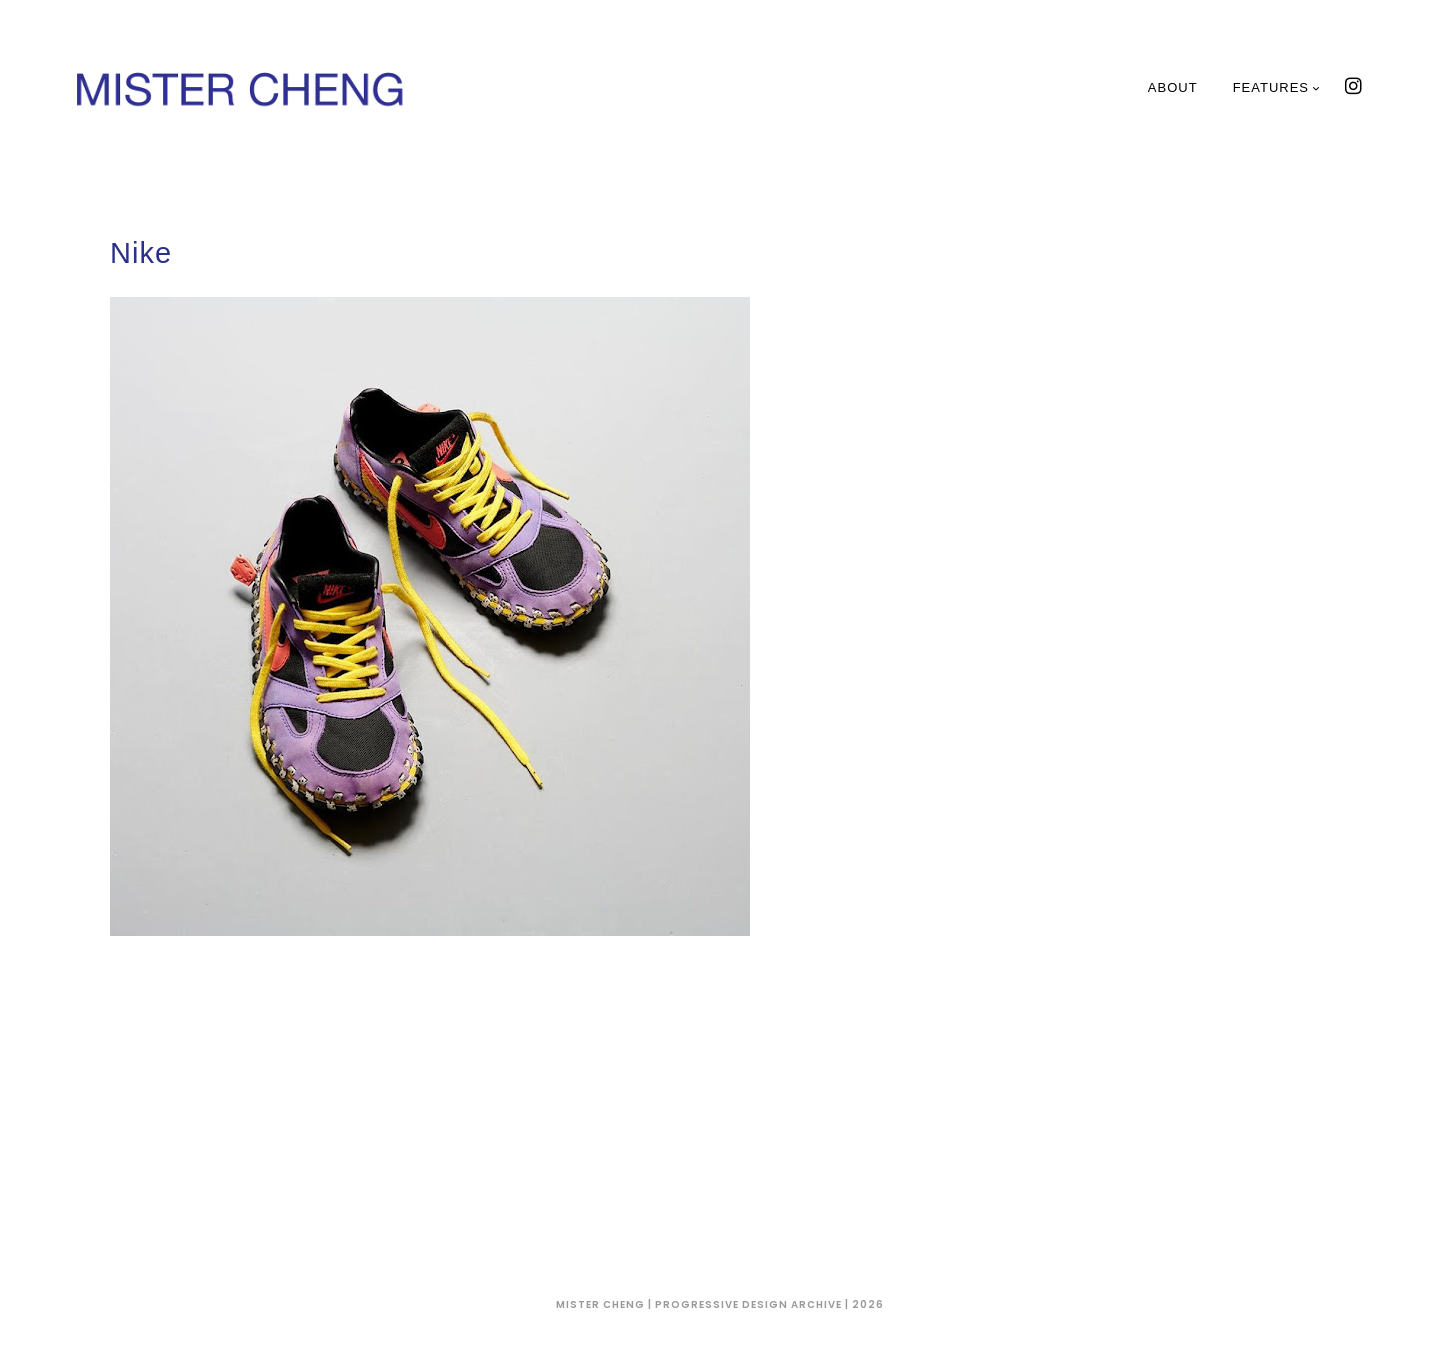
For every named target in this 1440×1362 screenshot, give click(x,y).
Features (1277, 87)
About (1173, 87)
